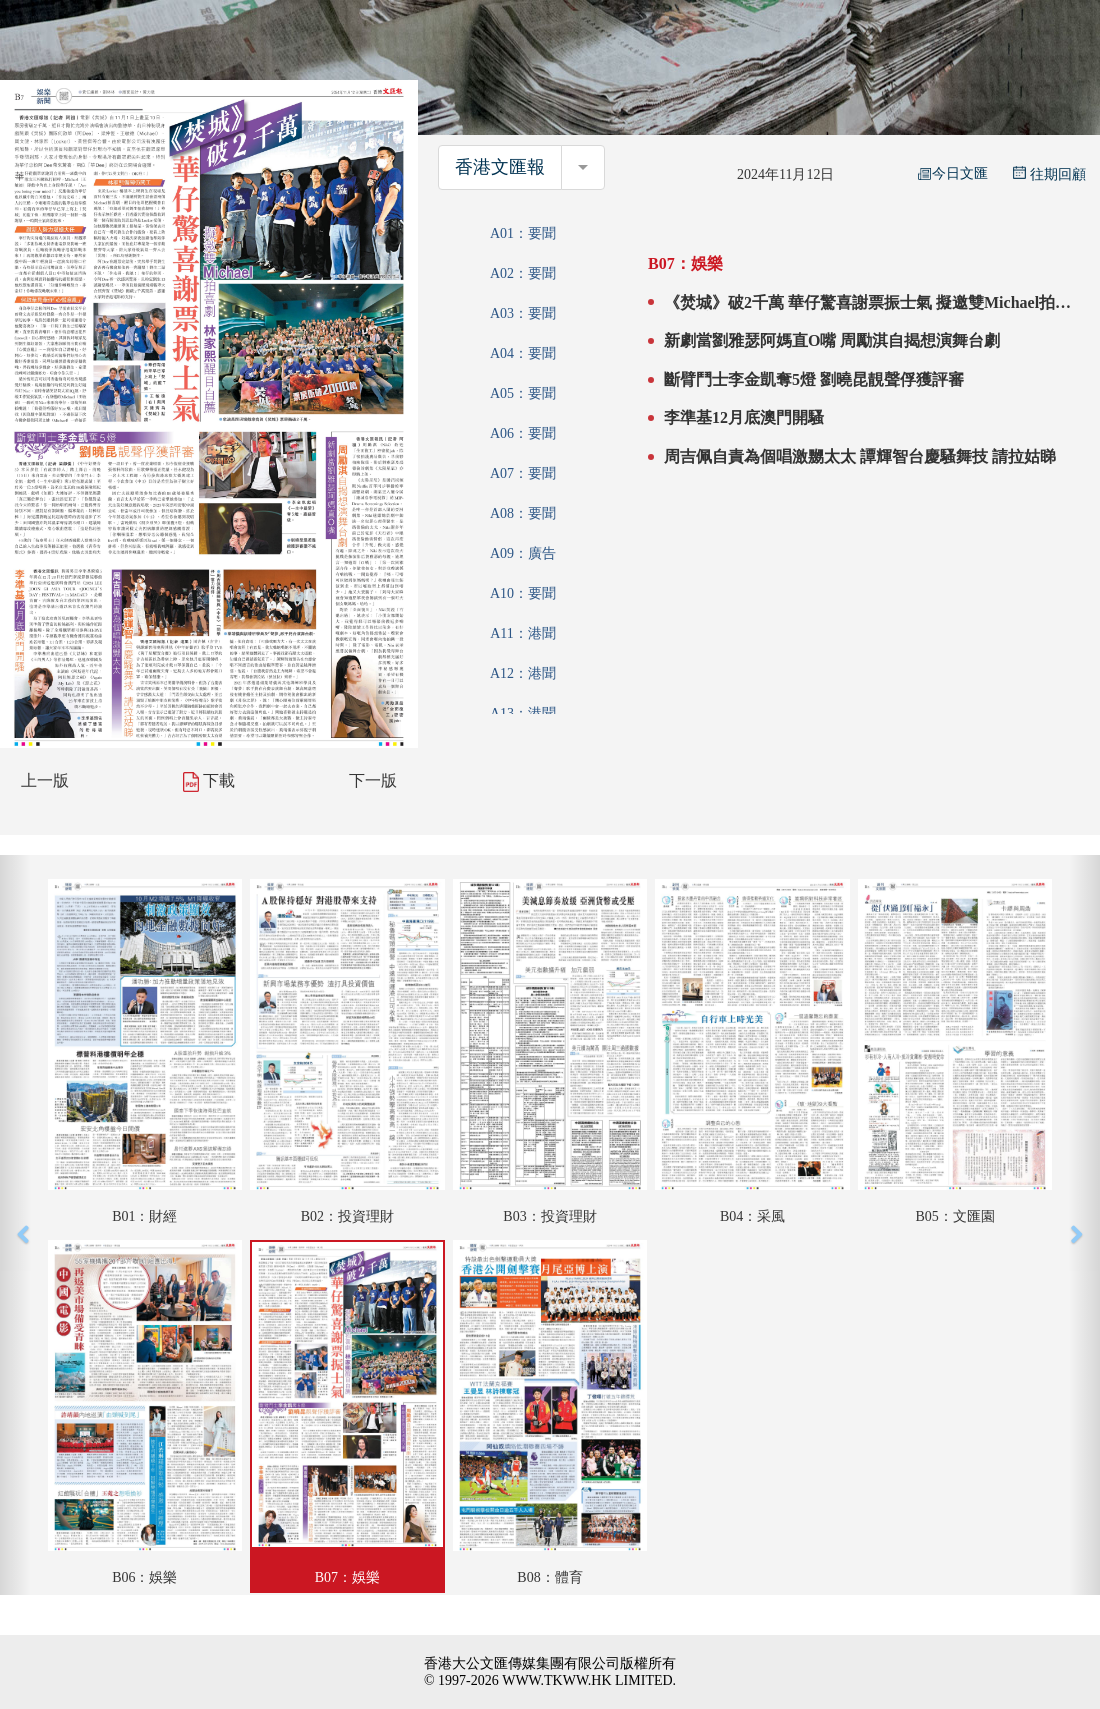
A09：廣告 (523, 553)
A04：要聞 (523, 353)
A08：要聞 (523, 513)
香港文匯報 (500, 167)
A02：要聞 (523, 273)
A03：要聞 (523, 313)
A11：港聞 (523, 633)
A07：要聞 (523, 473)
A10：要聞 (523, 593)
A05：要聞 (523, 393)
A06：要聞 (523, 433)
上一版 (45, 780)
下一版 (373, 780)
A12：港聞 (523, 673)
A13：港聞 (523, 713)
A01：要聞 (523, 233)
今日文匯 (953, 173)
